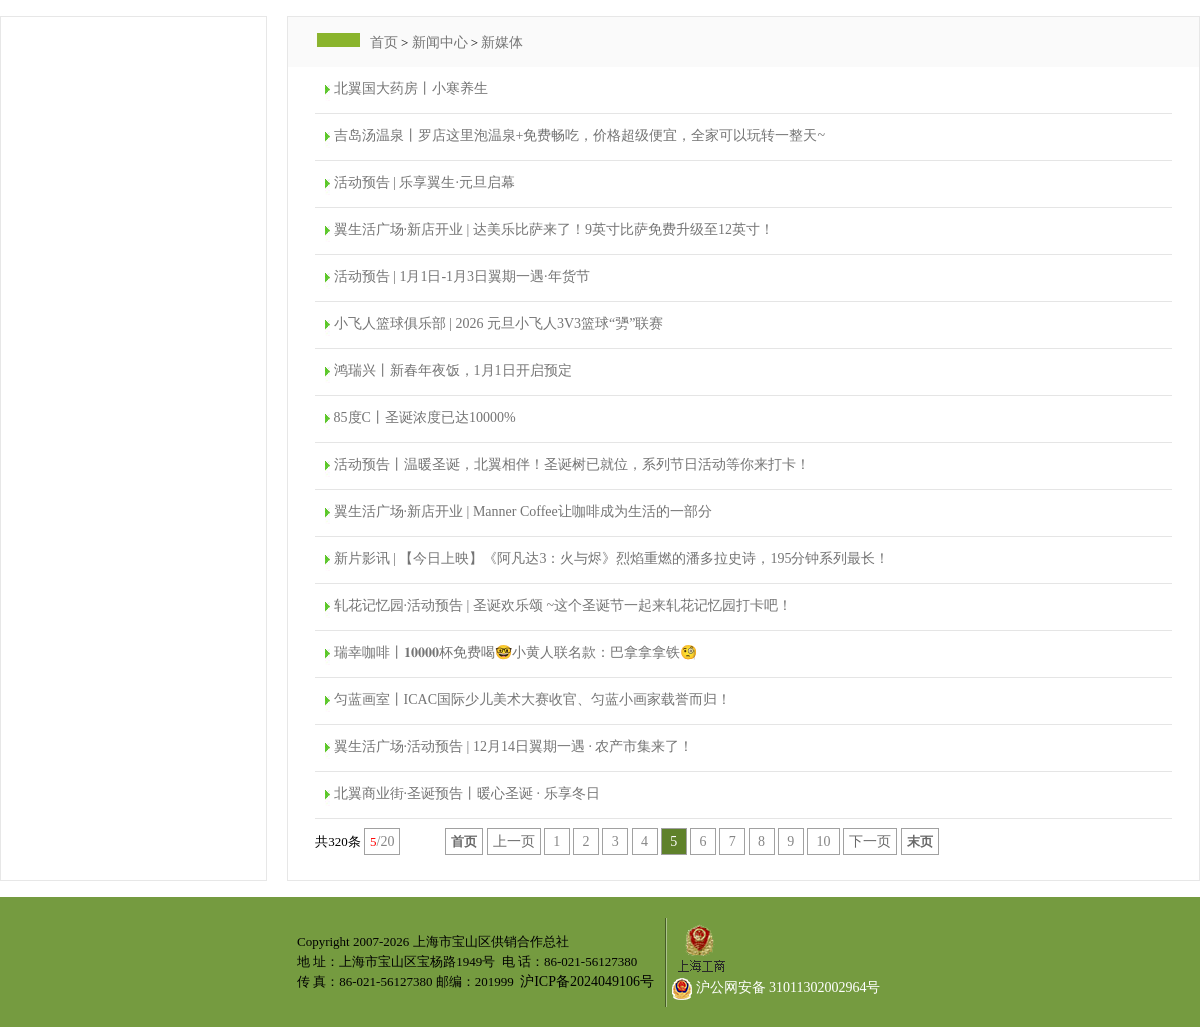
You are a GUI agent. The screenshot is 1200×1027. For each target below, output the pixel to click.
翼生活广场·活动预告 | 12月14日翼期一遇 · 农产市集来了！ (514, 746)
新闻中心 (440, 42)
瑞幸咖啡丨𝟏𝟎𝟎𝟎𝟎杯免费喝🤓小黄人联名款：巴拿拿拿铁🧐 (515, 652)
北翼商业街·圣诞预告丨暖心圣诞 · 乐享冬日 (467, 793)
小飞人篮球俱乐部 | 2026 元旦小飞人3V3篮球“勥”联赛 (499, 323)
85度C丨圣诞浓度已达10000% (425, 417)
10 (823, 841)
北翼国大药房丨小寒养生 (411, 88)
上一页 (514, 841)
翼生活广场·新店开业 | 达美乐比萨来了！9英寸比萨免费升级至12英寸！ (554, 229)
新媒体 (502, 42)
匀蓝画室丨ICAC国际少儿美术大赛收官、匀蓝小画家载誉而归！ (532, 699)
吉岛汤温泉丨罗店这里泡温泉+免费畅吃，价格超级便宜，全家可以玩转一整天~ (579, 135)
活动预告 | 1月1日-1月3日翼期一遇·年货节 (462, 276)
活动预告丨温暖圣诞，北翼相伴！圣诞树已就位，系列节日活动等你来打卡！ (572, 464)
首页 (384, 42)
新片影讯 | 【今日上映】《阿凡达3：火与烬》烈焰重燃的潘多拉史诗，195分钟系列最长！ (612, 558)
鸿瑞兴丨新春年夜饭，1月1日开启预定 (453, 370)
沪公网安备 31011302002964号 (776, 987)
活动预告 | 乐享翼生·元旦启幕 (424, 182)
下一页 (870, 841)
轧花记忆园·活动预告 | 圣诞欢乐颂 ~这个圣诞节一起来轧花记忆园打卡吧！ (563, 605)
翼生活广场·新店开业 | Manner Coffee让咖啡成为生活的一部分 (523, 511)
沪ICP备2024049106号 (587, 981)
